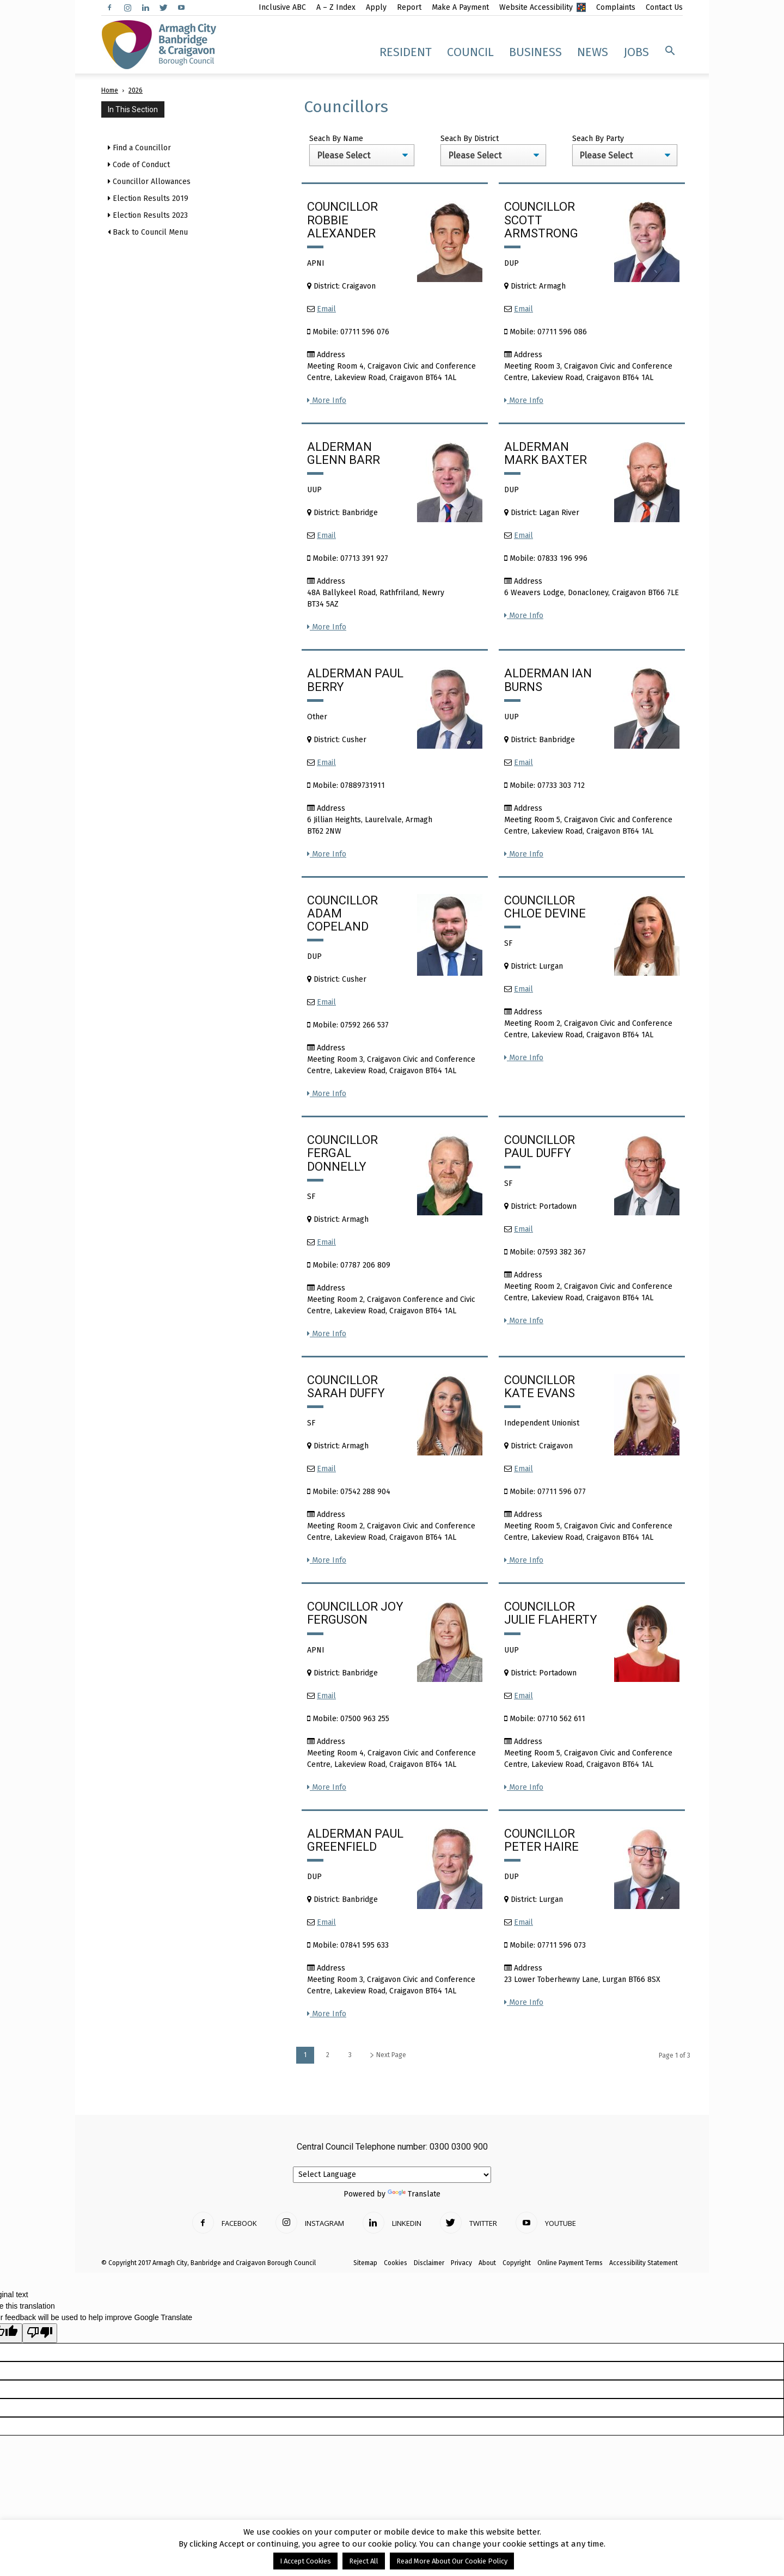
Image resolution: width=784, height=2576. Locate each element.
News (592, 52)
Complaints (615, 7)
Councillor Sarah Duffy (346, 1386)
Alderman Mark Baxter (545, 453)
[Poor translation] (39, 2333)
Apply (376, 7)
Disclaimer (429, 2263)
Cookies (395, 2263)
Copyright (517, 2263)
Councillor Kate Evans (539, 1386)
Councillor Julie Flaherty (550, 1613)
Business (535, 52)
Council (470, 52)
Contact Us (664, 7)
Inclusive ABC (282, 7)
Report (409, 7)
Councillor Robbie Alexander (342, 220)
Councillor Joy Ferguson (355, 1613)
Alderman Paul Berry (355, 679)
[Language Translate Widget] (392, 2175)
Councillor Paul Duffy (539, 1146)
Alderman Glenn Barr (343, 453)
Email (326, 309)
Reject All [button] (363, 2561)
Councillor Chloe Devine (545, 907)
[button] (670, 51)
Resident (405, 52)
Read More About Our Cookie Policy (451, 2561)
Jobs (636, 52)
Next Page (387, 2055)
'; (361, 155)
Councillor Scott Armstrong (541, 220)
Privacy (461, 2263)
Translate (414, 2194)
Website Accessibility (536, 7)
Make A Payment (460, 7)
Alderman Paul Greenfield (355, 1840)
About (487, 2263)
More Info (326, 400)
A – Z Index (336, 7)
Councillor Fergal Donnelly (342, 1153)
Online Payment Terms (570, 2263)
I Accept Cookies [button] (305, 2561)
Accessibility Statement (643, 2263)
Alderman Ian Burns (548, 679)
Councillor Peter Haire (541, 1840)
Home (109, 90)
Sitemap (365, 2263)
